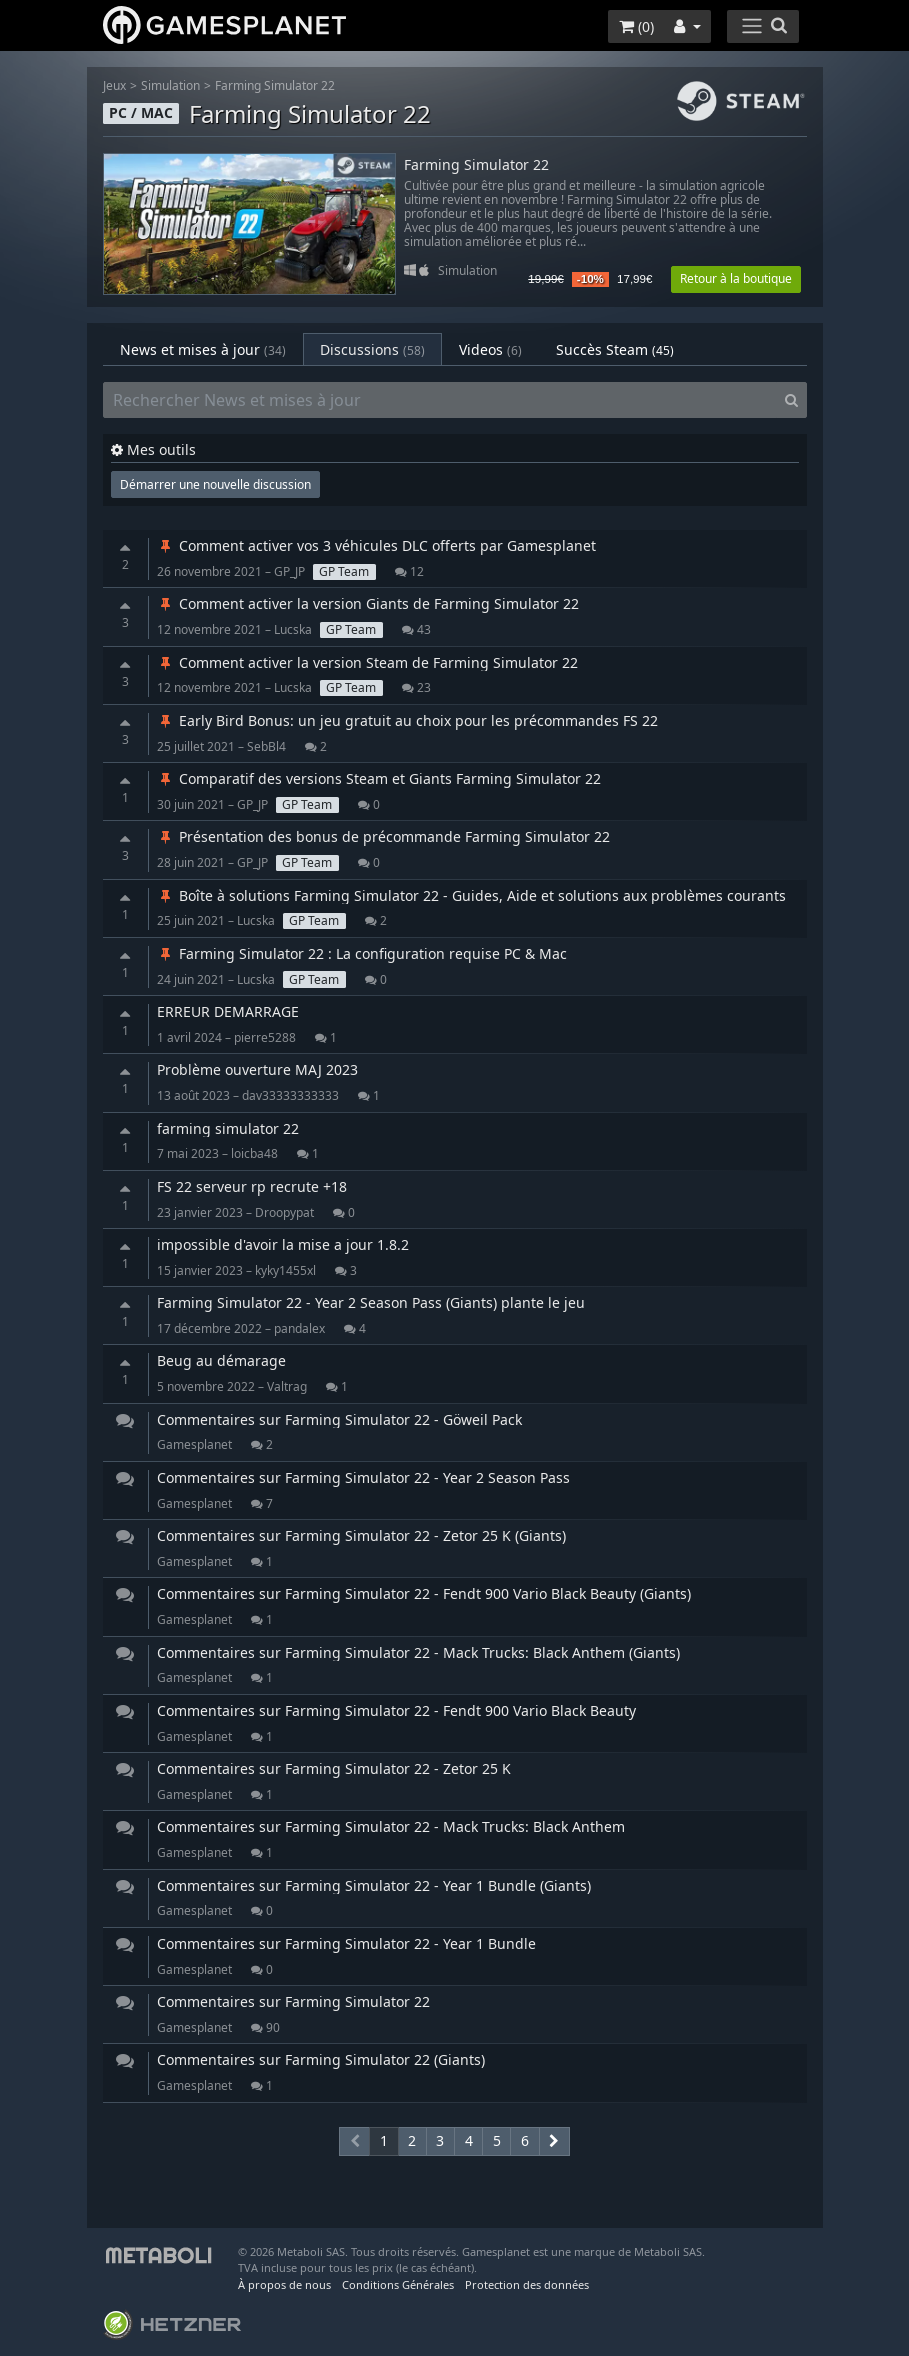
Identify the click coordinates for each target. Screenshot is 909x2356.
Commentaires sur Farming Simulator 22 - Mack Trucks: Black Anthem (391, 1826)
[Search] (791, 400)
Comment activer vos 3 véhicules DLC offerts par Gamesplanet (376, 545)
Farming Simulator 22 (275, 85)
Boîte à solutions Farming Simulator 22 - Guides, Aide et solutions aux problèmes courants (471, 895)
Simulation (170, 85)
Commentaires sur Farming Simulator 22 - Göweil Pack (339, 1419)
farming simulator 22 (228, 1128)
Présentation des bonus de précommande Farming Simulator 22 (383, 836)
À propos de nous (284, 2284)
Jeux (114, 85)
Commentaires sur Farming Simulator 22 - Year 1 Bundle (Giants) (374, 1885)
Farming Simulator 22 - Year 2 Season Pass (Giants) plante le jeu (371, 1302)
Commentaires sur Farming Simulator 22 (293, 2001)
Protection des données (527, 2284)
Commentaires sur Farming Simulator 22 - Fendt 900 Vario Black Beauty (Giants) (424, 1593)
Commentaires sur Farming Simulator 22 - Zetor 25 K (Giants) (361, 1535)
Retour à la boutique (736, 278)
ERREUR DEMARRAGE (228, 1011)
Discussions (372, 349)
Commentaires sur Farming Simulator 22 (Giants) (321, 2059)
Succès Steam (615, 349)
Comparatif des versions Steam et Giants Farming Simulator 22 (379, 778)
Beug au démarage (221, 1360)
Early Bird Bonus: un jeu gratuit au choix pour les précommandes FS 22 (407, 720)
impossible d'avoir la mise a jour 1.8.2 (283, 1244)
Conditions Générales (398, 2284)
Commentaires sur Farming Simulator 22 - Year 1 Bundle (346, 1943)
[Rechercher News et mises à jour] (440, 400)
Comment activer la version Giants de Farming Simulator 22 (368, 603)
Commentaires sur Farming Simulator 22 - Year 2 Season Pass (363, 1477)
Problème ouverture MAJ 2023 (257, 1069)
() (636, 26)
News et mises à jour (203, 349)
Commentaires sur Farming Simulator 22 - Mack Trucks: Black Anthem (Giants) (418, 1652)
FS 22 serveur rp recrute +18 (252, 1186)
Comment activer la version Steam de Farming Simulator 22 (367, 662)
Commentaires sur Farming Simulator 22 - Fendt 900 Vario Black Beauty (396, 1710)
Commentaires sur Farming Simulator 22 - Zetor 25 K (334, 1768)
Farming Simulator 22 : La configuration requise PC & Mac (362, 953)
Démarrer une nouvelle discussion (215, 484)
